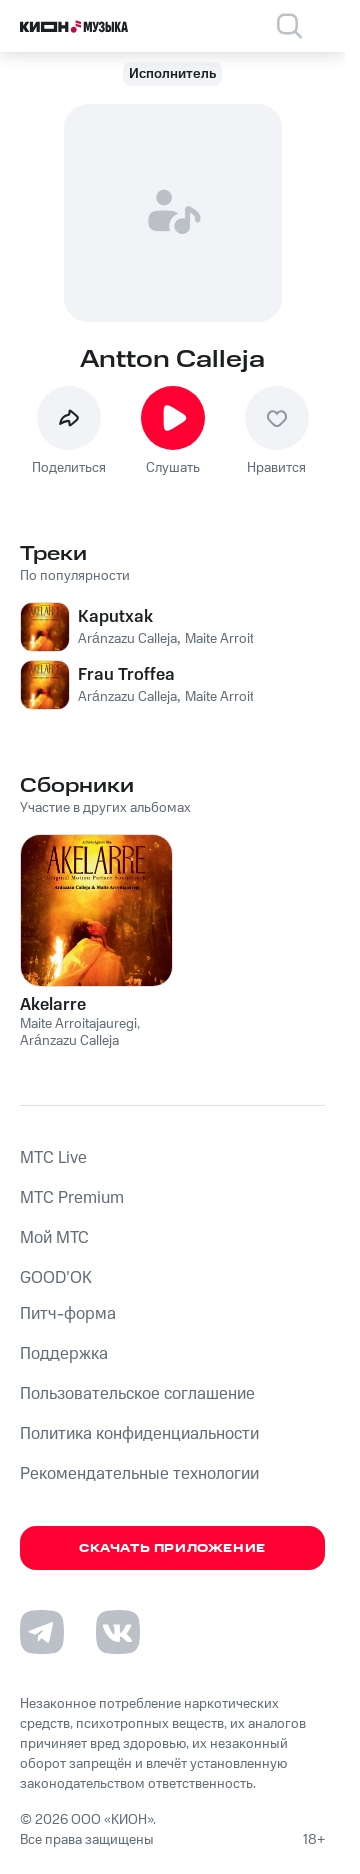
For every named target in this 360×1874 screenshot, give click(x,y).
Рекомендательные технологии (139, 1474)
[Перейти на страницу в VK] (118, 1632)
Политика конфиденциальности (139, 1434)
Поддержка (64, 1354)
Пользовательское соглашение (137, 1394)
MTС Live (53, 1158)
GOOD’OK (56, 1278)
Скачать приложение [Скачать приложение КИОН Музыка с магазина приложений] (172, 1548)
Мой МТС (54, 1238)
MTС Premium (72, 1198)
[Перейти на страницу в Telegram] (42, 1632)
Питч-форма (68, 1314)
